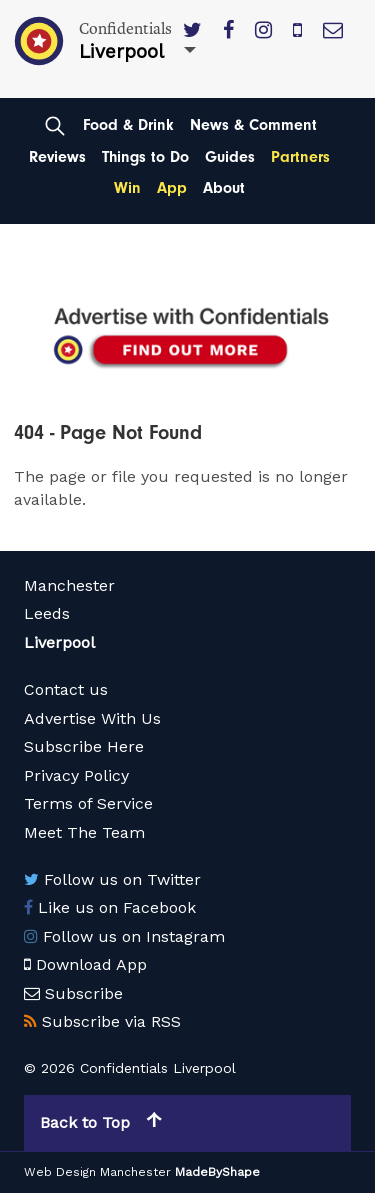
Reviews (57, 157)
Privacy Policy (76, 775)
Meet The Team (84, 832)
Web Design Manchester (97, 1172)
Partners (300, 157)
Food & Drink (128, 125)
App (172, 188)
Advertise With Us (92, 718)
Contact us (66, 689)
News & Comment (253, 125)
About (224, 188)
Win (127, 188)
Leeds (47, 613)
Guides (230, 157)
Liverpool (59, 642)
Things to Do (145, 157)
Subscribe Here (84, 746)
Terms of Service (88, 803)
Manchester (69, 585)
